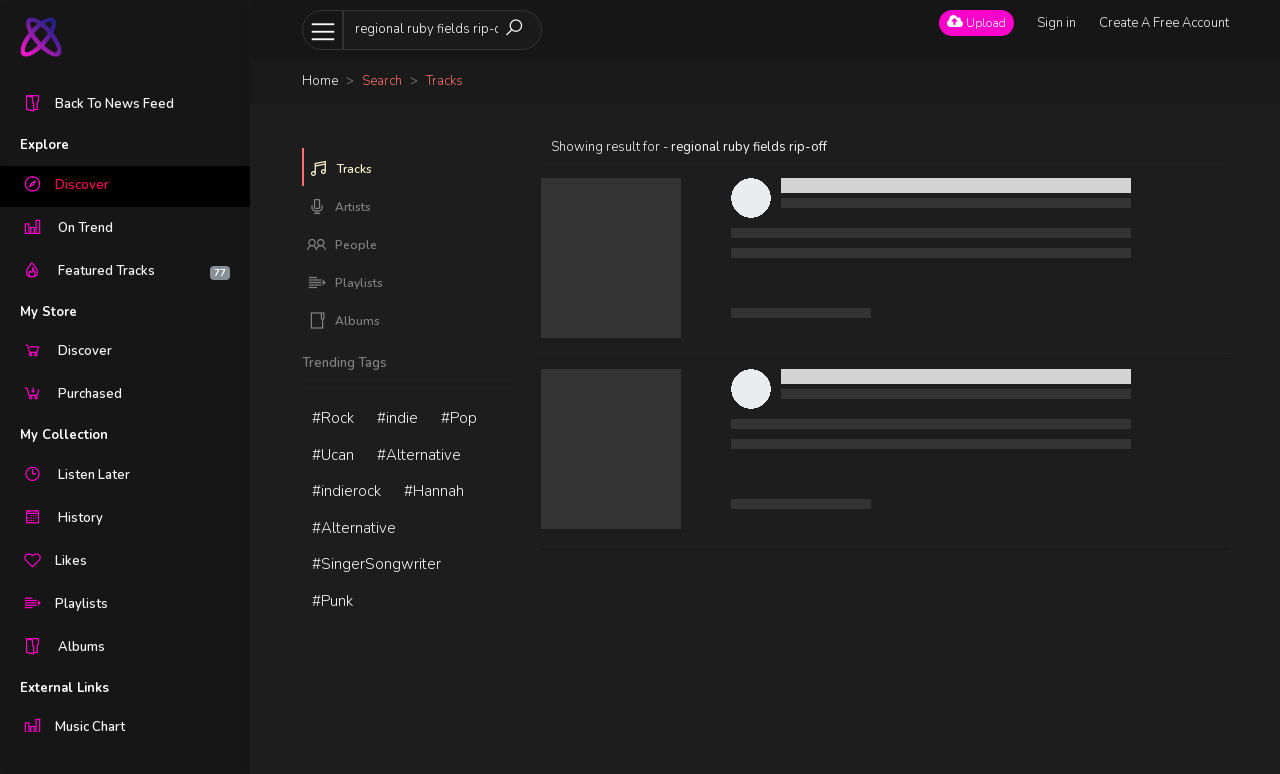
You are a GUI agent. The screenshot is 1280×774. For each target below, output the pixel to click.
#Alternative (419, 455)
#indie (397, 418)
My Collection (64, 435)
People (342, 245)
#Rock (333, 418)
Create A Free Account (1164, 23)
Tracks (340, 169)
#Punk (332, 601)
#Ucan (333, 455)
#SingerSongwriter (376, 564)
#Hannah (434, 491)
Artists (339, 207)
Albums (343, 321)
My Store (48, 312)
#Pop (459, 418)
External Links (64, 688)
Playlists (345, 283)
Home (320, 81)
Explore (44, 145)
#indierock (346, 491)
